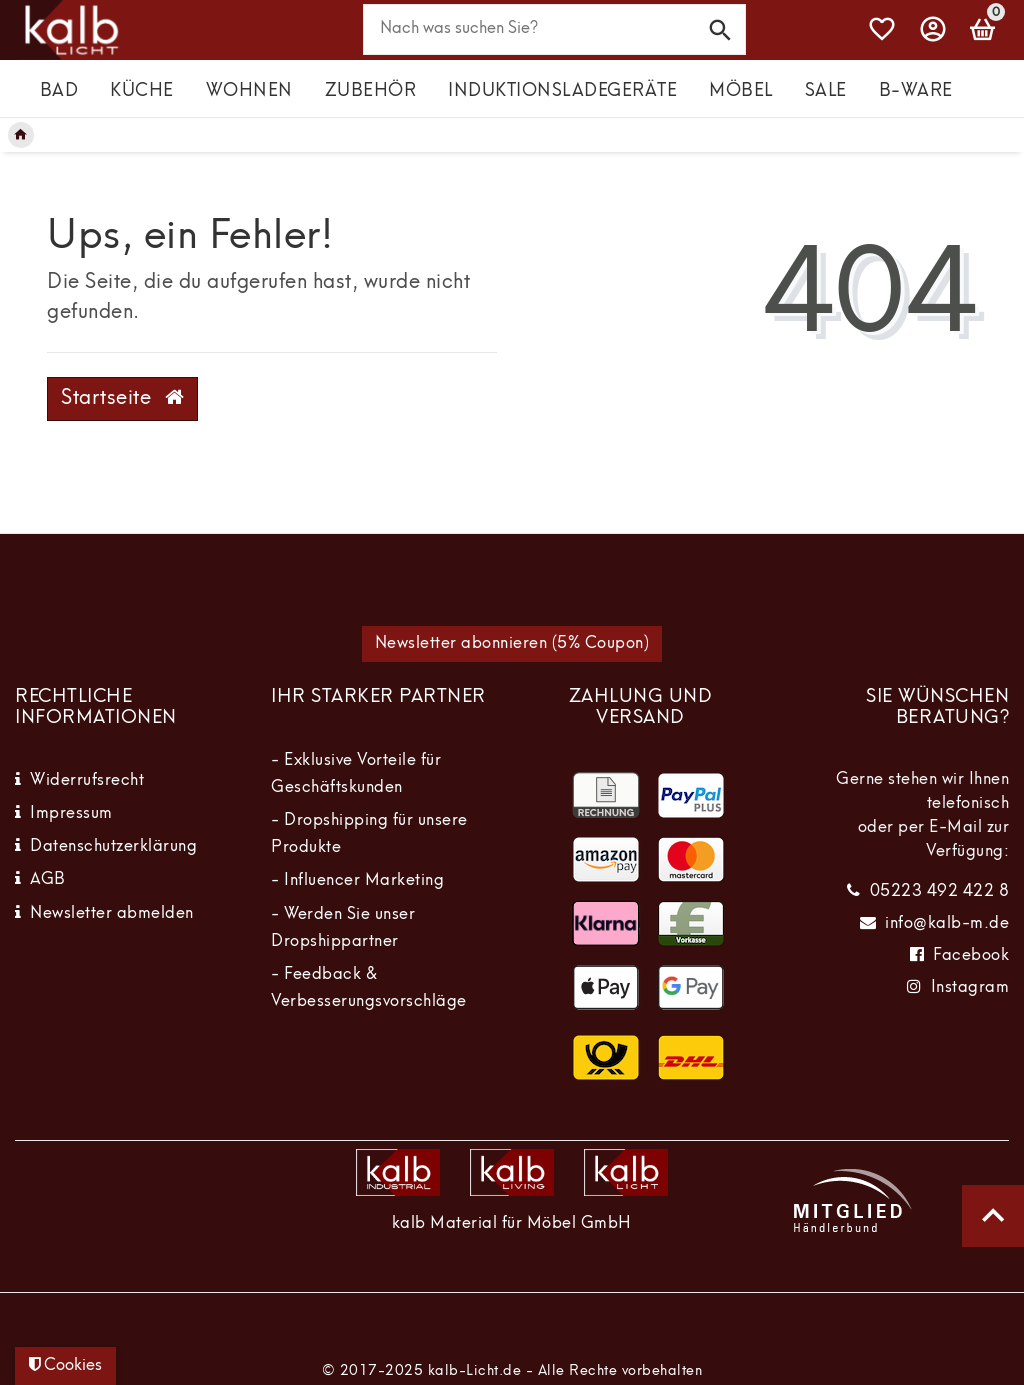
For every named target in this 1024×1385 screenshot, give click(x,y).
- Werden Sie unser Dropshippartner (343, 928)
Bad (59, 91)
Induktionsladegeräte (562, 91)
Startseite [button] (122, 398)
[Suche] (720, 28)
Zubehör (371, 91)
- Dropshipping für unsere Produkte (369, 834)
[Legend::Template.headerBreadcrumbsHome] (21, 135)
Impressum (71, 814)
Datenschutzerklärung (113, 847)
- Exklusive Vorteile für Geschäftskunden (356, 774)
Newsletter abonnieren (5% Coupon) (512, 644)
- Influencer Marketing (357, 881)
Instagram (970, 988)
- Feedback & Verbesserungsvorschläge (369, 988)
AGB (48, 880)
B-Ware (916, 91)
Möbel (741, 91)
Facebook (971, 956)
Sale (826, 91)
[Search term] (554, 29)
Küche (142, 91)
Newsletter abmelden (112, 914)
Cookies (65, 1365)
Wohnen (249, 91)
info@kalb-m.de (947, 924)
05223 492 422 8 (940, 892)
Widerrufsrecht (87, 781)
